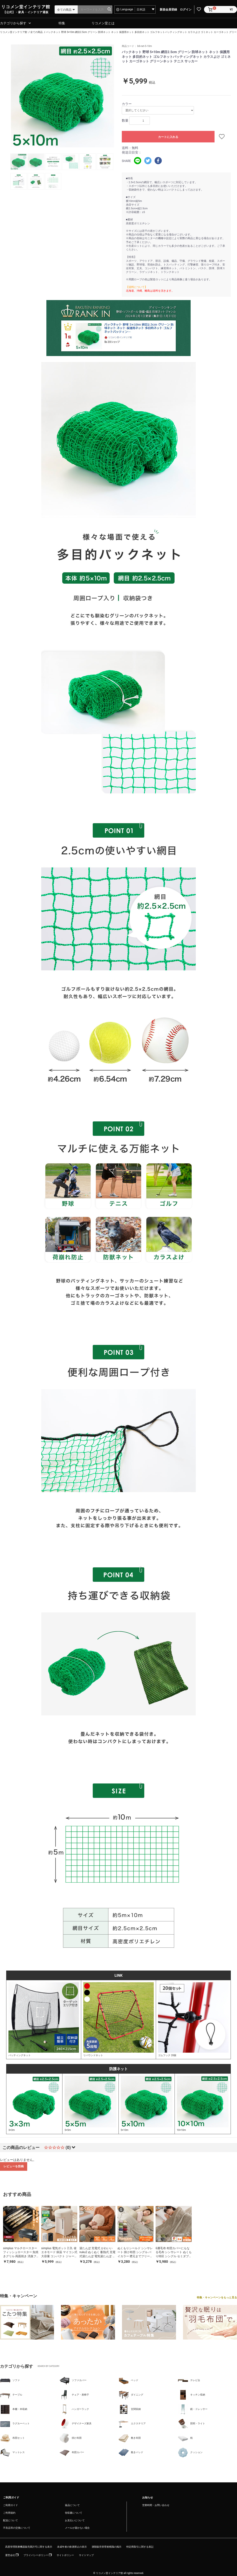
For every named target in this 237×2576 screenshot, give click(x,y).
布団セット (12, 2438)
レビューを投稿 (14, 2166)
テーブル (11, 2395)
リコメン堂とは (103, 23)
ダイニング (130, 2395)
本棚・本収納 (13, 2409)
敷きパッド (130, 2452)
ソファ (10, 2380)
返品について (72, 2505)
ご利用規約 (9, 2512)
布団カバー (71, 2452)
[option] (62, 95)
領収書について (73, 2512)
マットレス (12, 2452)
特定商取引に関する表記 (140, 2546)
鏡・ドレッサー (193, 2409)
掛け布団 (70, 2438)
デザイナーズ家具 (75, 2424)
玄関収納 (129, 2409)
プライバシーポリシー (37, 2555)
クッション (190, 2452)
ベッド (128, 2380)
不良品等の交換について (16, 2528)
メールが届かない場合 (77, 2528)
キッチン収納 (191, 2395)
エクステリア (132, 2424)
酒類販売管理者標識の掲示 (106, 2546)
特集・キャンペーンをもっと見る (217, 2297)
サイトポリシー (65, 2555)
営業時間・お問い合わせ (155, 2505)
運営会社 (12, 2555)
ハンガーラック (74, 2409)
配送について (10, 2520)
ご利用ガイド (10, 2505)
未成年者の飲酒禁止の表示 (72, 2546)
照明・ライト (191, 2424)
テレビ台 (189, 2380)
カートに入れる (168, 137)
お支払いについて (75, 2520)
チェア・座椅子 (74, 2395)
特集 (62, 23)
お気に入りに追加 (223, 136)
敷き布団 (129, 2438)
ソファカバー (73, 2380)
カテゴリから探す (13, 23)
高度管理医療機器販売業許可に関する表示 (28, 2546)
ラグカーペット (15, 2424)
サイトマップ (86, 2555)
